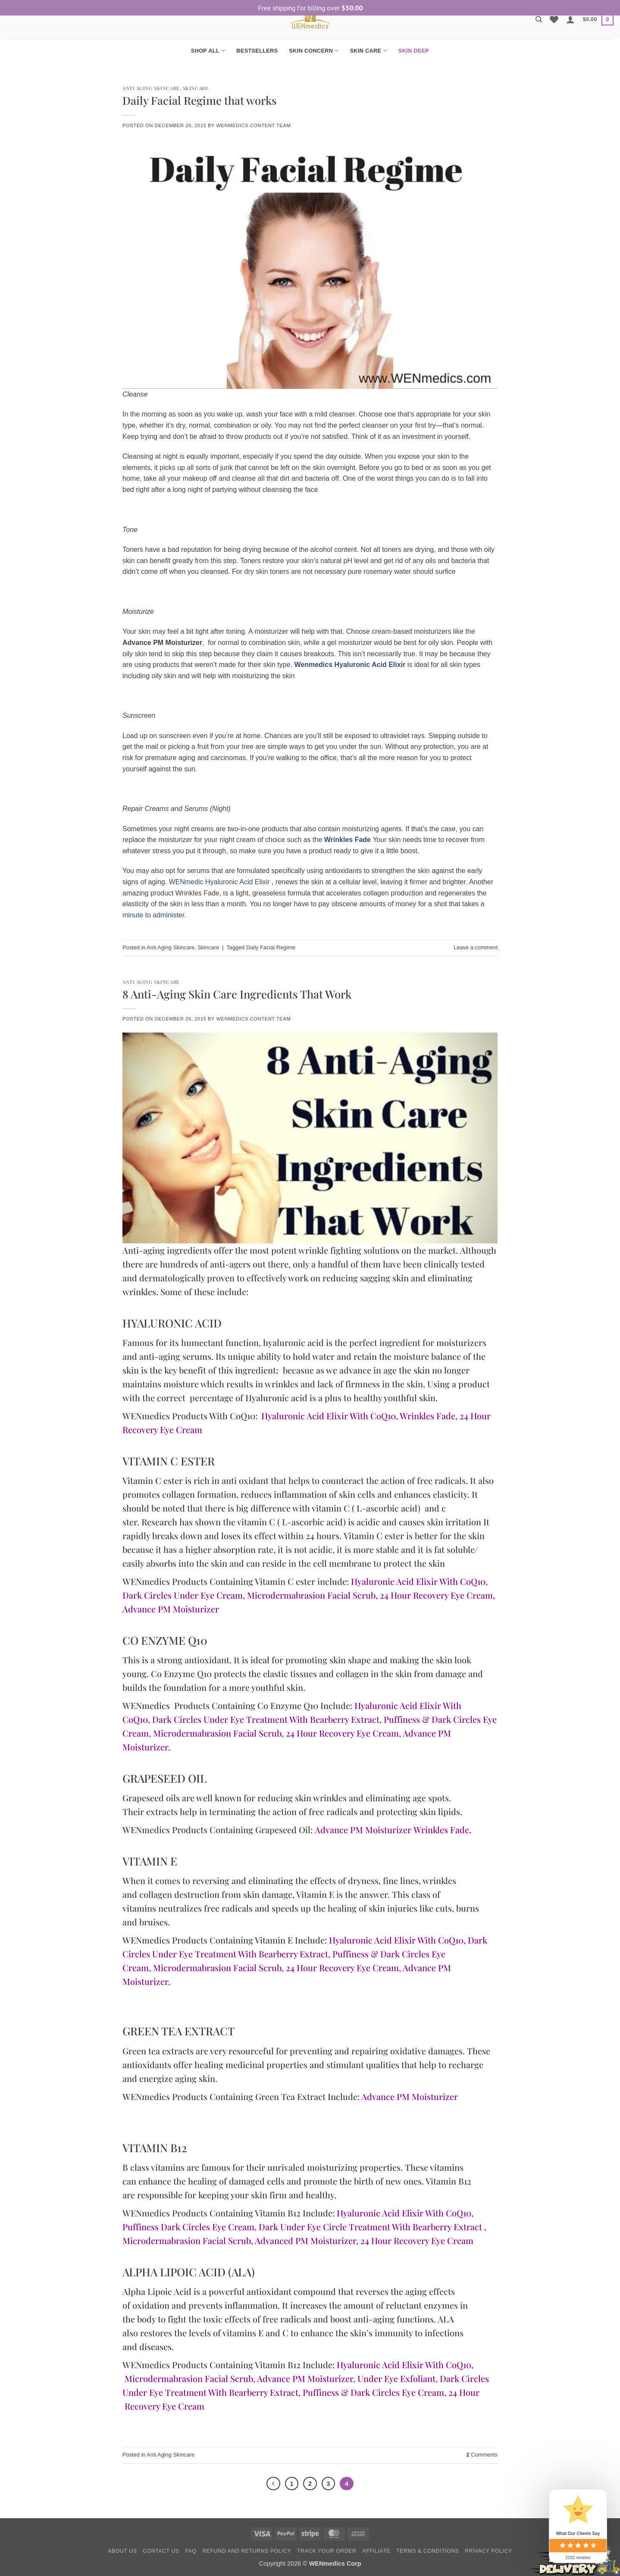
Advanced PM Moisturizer (305, 2240)
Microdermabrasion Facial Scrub (311, 1595)
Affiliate (376, 2552)
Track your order (326, 2552)
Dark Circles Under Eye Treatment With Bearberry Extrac (264, 1719)
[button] (570, 19)
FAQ (190, 2552)
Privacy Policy (488, 2552)
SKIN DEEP (413, 50)
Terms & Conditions (427, 2552)
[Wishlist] (554, 19)
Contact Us (161, 2552)
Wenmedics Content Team (253, 125)
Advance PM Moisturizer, (306, 2378)
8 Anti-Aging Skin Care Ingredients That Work (236, 993)
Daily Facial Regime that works (199, 100)
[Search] (538, 19)
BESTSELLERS (257, 50)
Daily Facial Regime (270, 947)
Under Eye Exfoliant (396, 2378)
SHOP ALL (208, 51)
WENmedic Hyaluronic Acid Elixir (219, 882)
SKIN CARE (368, 51)
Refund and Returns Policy (247, 2552)
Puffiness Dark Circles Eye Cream (188, 2226)
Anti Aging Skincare (151, 88)
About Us (122, 2552)
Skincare (195, 88)
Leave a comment (476, 947)
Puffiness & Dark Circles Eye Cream (373, 2392)
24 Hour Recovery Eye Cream (436, 1595)
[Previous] (271, 2484)
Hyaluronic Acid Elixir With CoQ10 (328, 1415)
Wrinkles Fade (427, 1415)
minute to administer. (154, 915)
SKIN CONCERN (313, 51)
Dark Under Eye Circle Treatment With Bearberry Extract (370, 2226)
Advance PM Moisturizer (170, 1609)
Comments (482, 2454)
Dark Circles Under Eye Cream (182, 1595)
